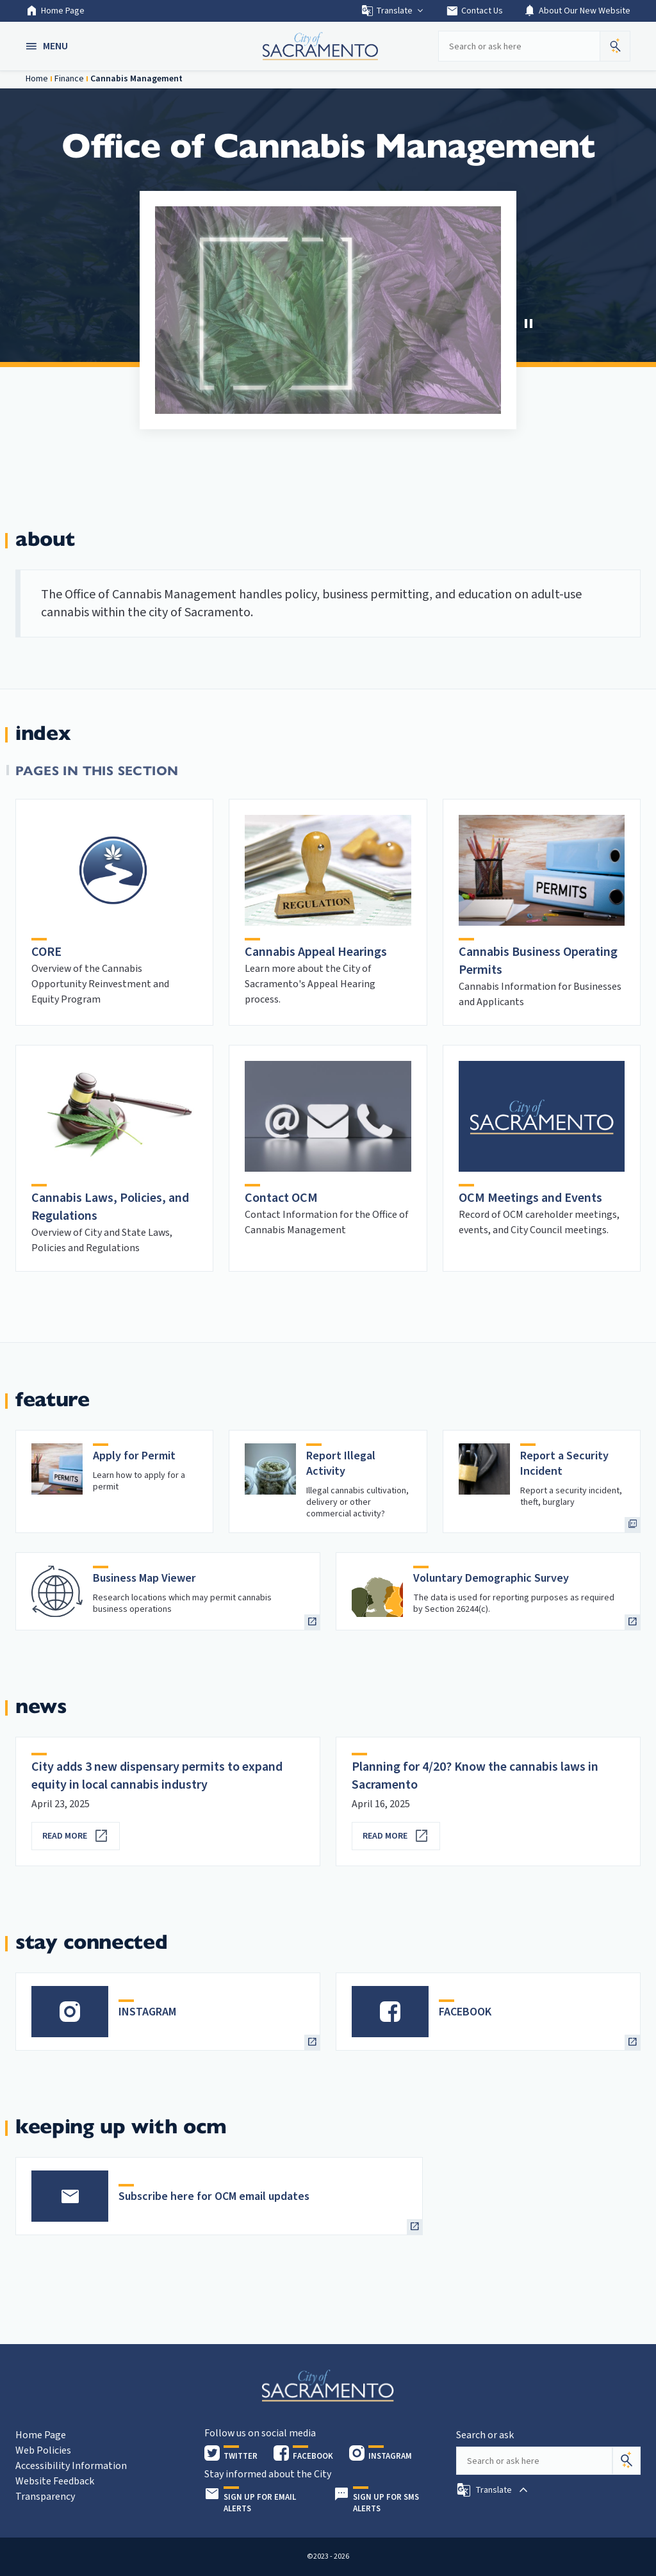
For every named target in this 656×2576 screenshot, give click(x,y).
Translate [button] (393, 10)
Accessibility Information (71, 2466)
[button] (48, 46)
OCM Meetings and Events (530, 1198)
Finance (69, 78)
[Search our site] (519, 46)
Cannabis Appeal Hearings (316, 952)
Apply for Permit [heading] (134, 1456)
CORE (46, 952)
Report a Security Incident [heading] (564, 1463)
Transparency (45, 2497)
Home (37, 78)
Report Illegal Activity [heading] (340, 1463)
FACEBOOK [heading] (465, 2012)
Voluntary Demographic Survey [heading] (491, 1578)
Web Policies (43, 2450)
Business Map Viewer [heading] (144, 1578)
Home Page (55, 10)
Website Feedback (54, 2481)
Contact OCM (281, 1198)
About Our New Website (576, 11)
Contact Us (474, 11)
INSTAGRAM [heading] (147, 2012)
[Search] (626, 2461)
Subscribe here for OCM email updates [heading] (214, 2196)
